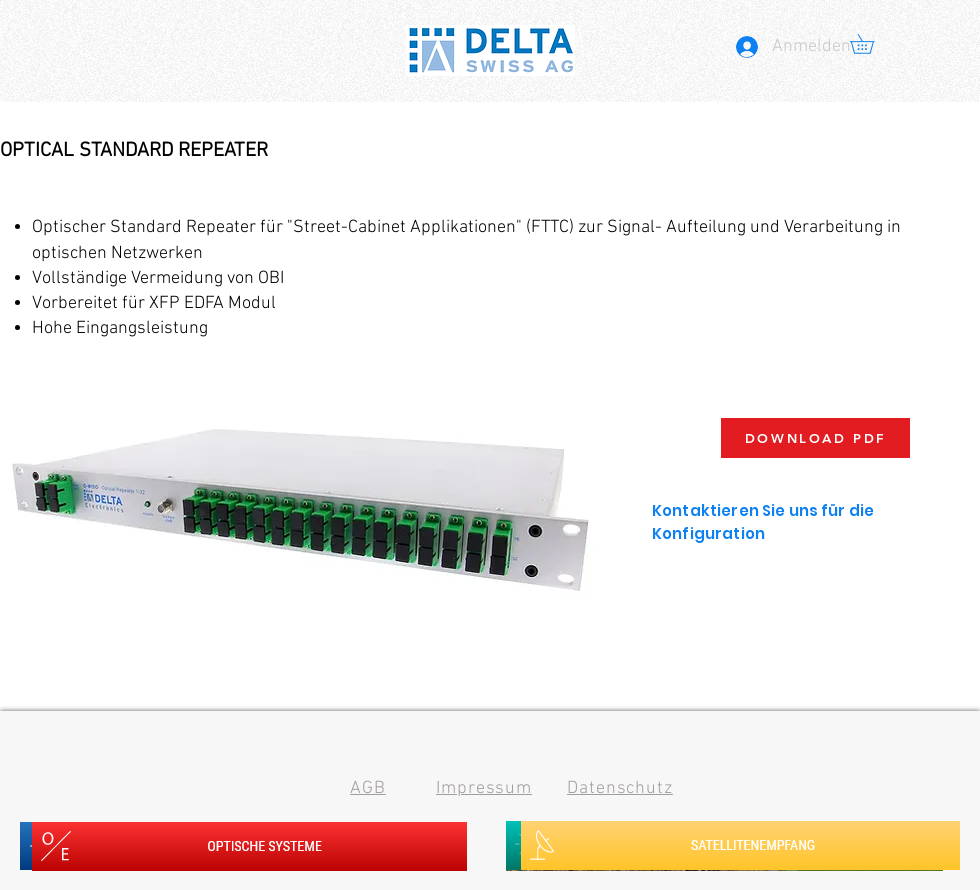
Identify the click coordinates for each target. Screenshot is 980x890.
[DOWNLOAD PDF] (815, 438)
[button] (871, 44)
